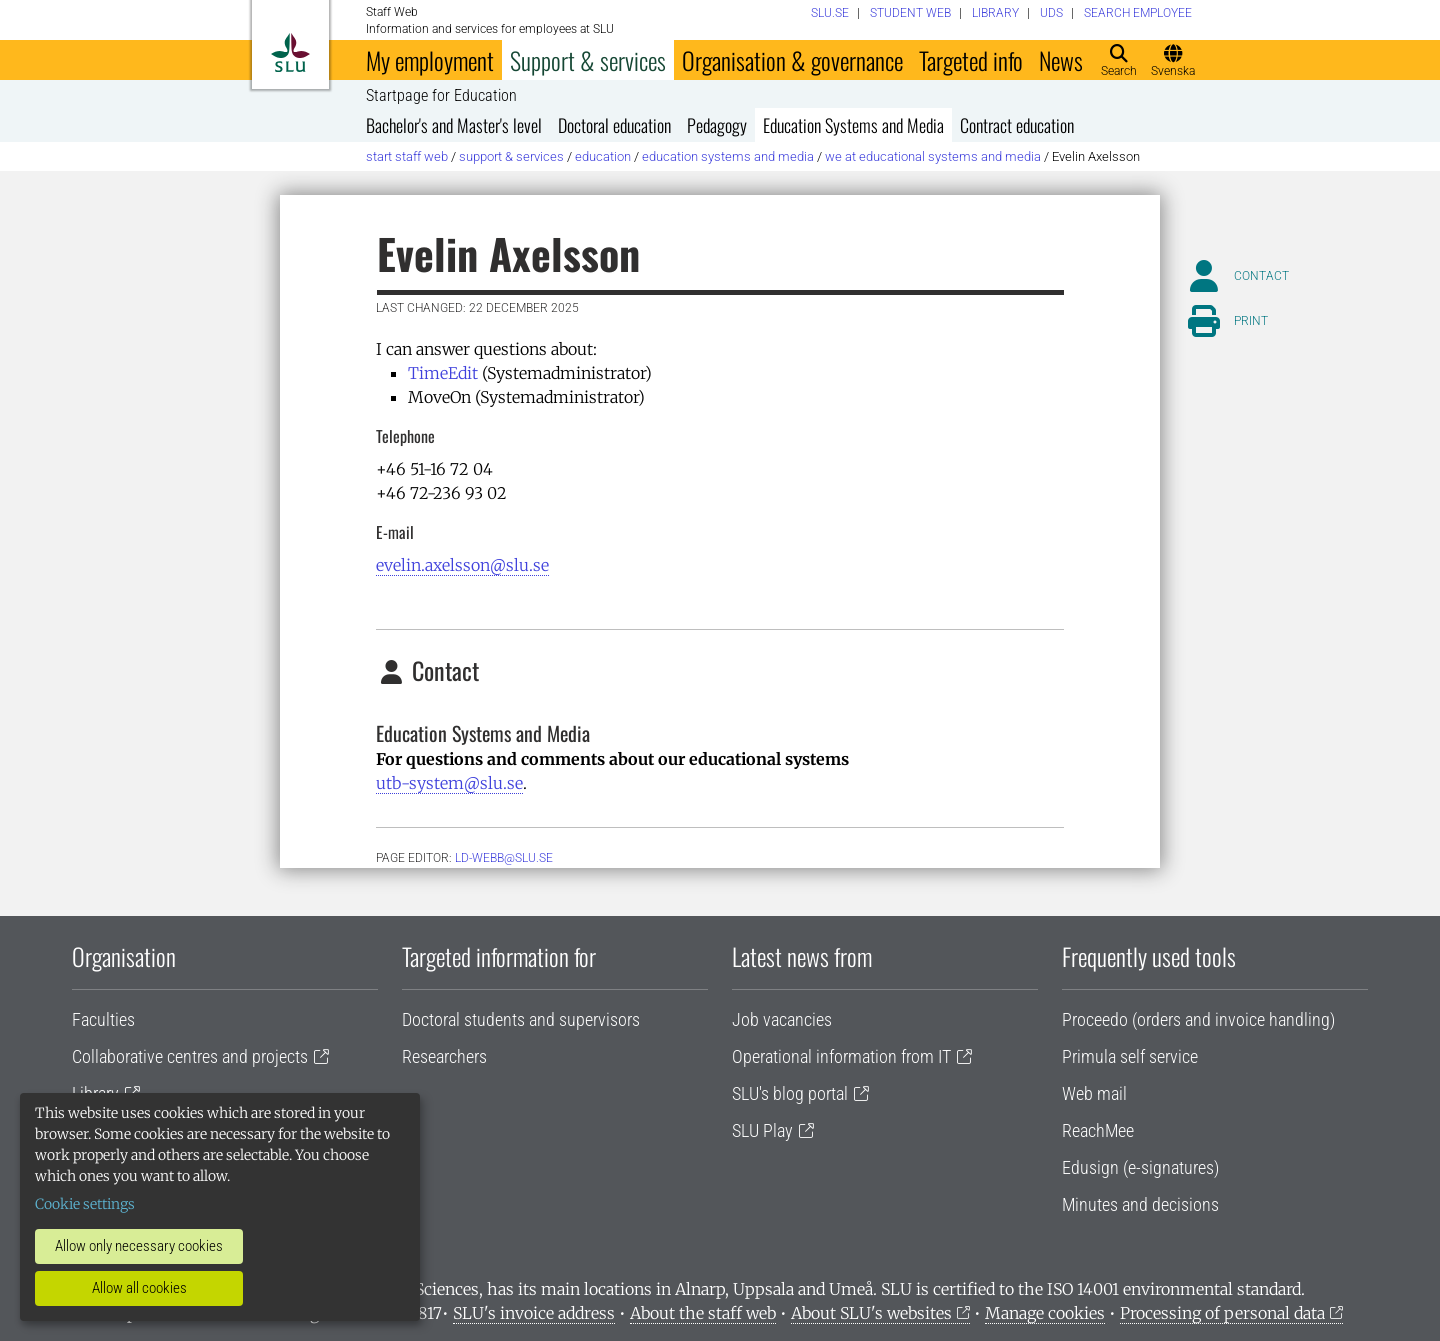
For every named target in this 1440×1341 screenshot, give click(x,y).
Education (603, 156)
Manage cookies (1045, 1313)
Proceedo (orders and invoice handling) (1198, 1019)
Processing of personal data (1222, 1313)
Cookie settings (85, 1204)
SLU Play (762, 1130)
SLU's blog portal (790, 1093)
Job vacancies (782, 1019)
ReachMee (1098, 1130)
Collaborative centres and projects (190, 1056)
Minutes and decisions (1140, 1204)
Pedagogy (717, 125)
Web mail (1094, 1093)
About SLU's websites (871, 1313)
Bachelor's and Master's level (454, 125)
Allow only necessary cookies (139, 1246)
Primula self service (1130, 1056)
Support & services (588, 60)
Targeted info (971, 60)
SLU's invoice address (534, 1313)
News (1061, 60)
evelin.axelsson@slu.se (462, 565)
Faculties (103, 1019)
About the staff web (703, 1313)
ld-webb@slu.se (504, 858)
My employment (430, 60)
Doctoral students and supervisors (521, 1019)
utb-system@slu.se (449, 783)
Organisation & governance (792, 60)
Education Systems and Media (853, 125)
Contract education (1017, 125)
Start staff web (407, 156)
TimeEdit (443, 373)
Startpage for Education (441, 96)
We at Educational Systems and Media (933, 156)
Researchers (444, 1056)
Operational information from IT (841, 1056)
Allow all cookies (139, 1288)
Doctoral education (614, 125)
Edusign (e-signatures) (1140, 1167)
